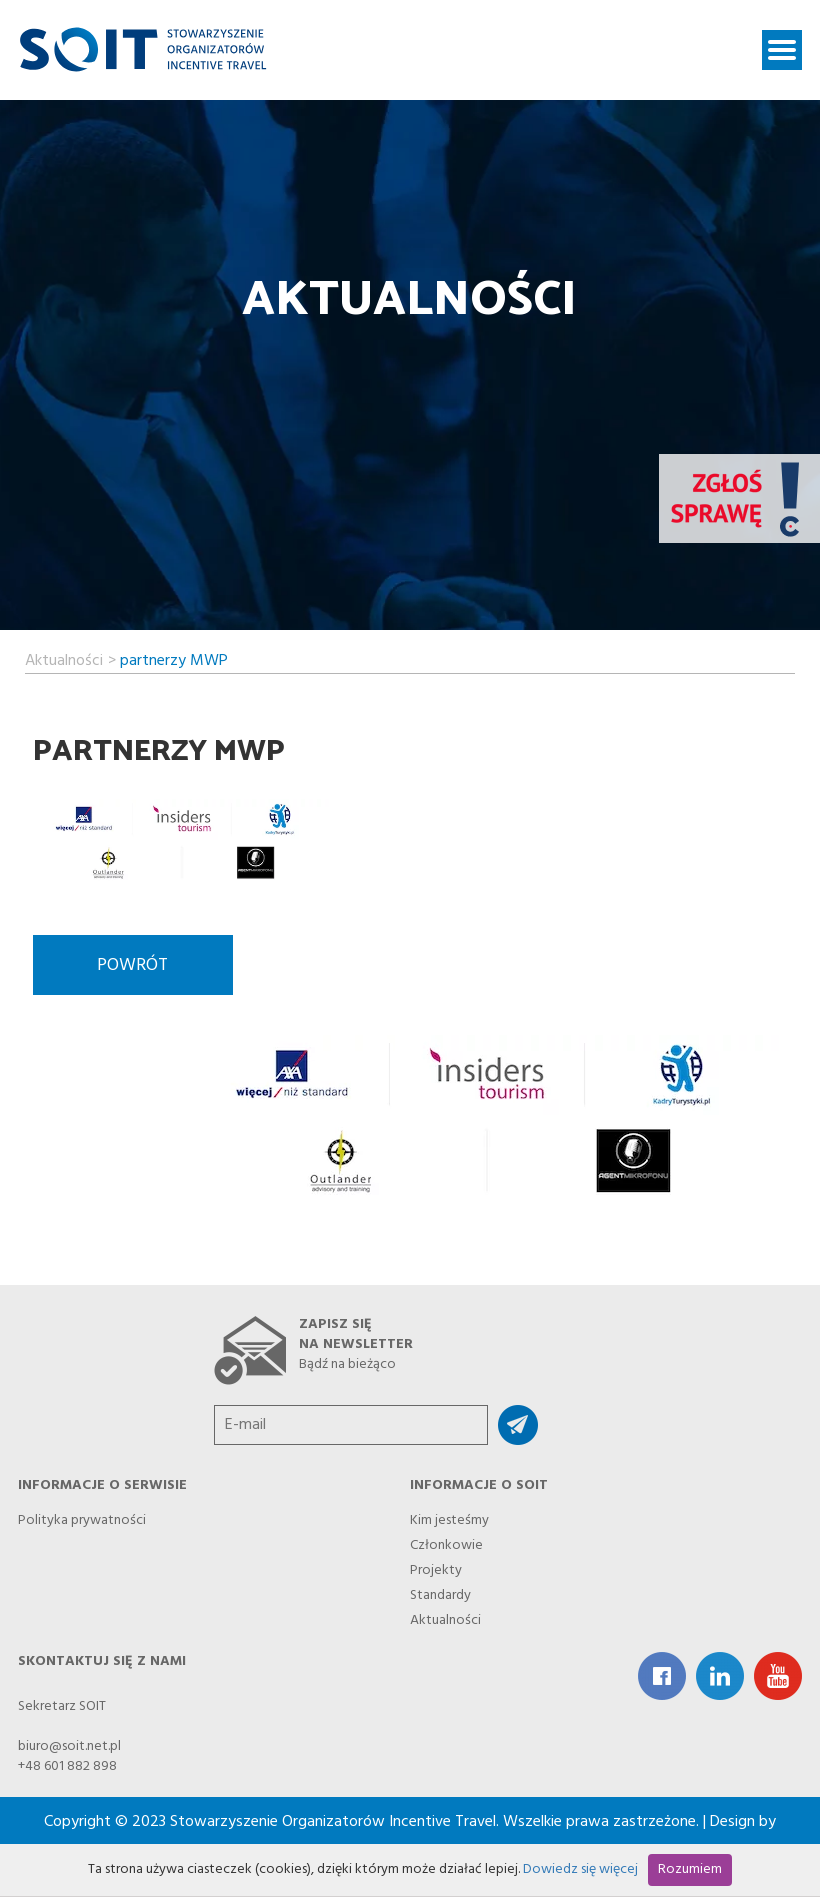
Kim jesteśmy (449, 1517)
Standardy (440, 1592)
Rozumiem (690, 1869)
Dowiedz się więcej (580, 1869)
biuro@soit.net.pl (69, 1746)
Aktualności (64, 658)
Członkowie (446, 1542)
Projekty (436, 1567)
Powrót (132, 965)
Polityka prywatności (82, 1517)
